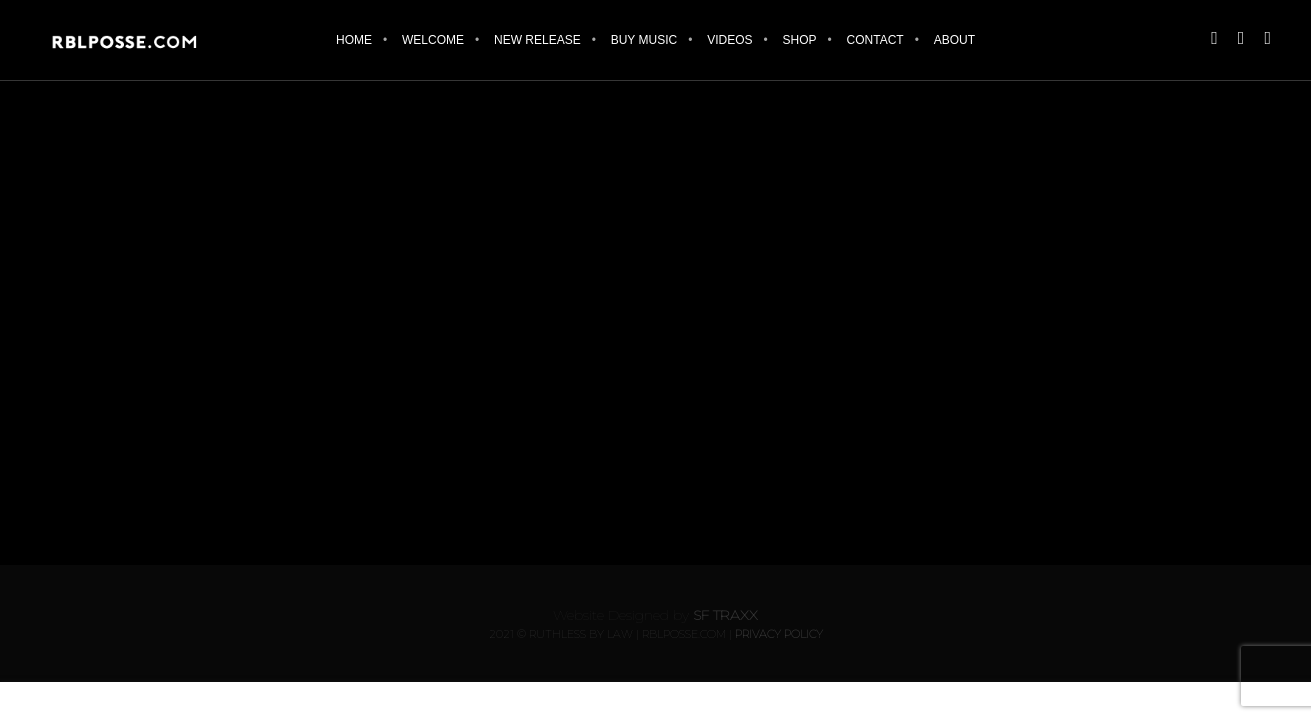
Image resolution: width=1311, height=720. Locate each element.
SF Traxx (725, 615)
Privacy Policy (779, 634)
